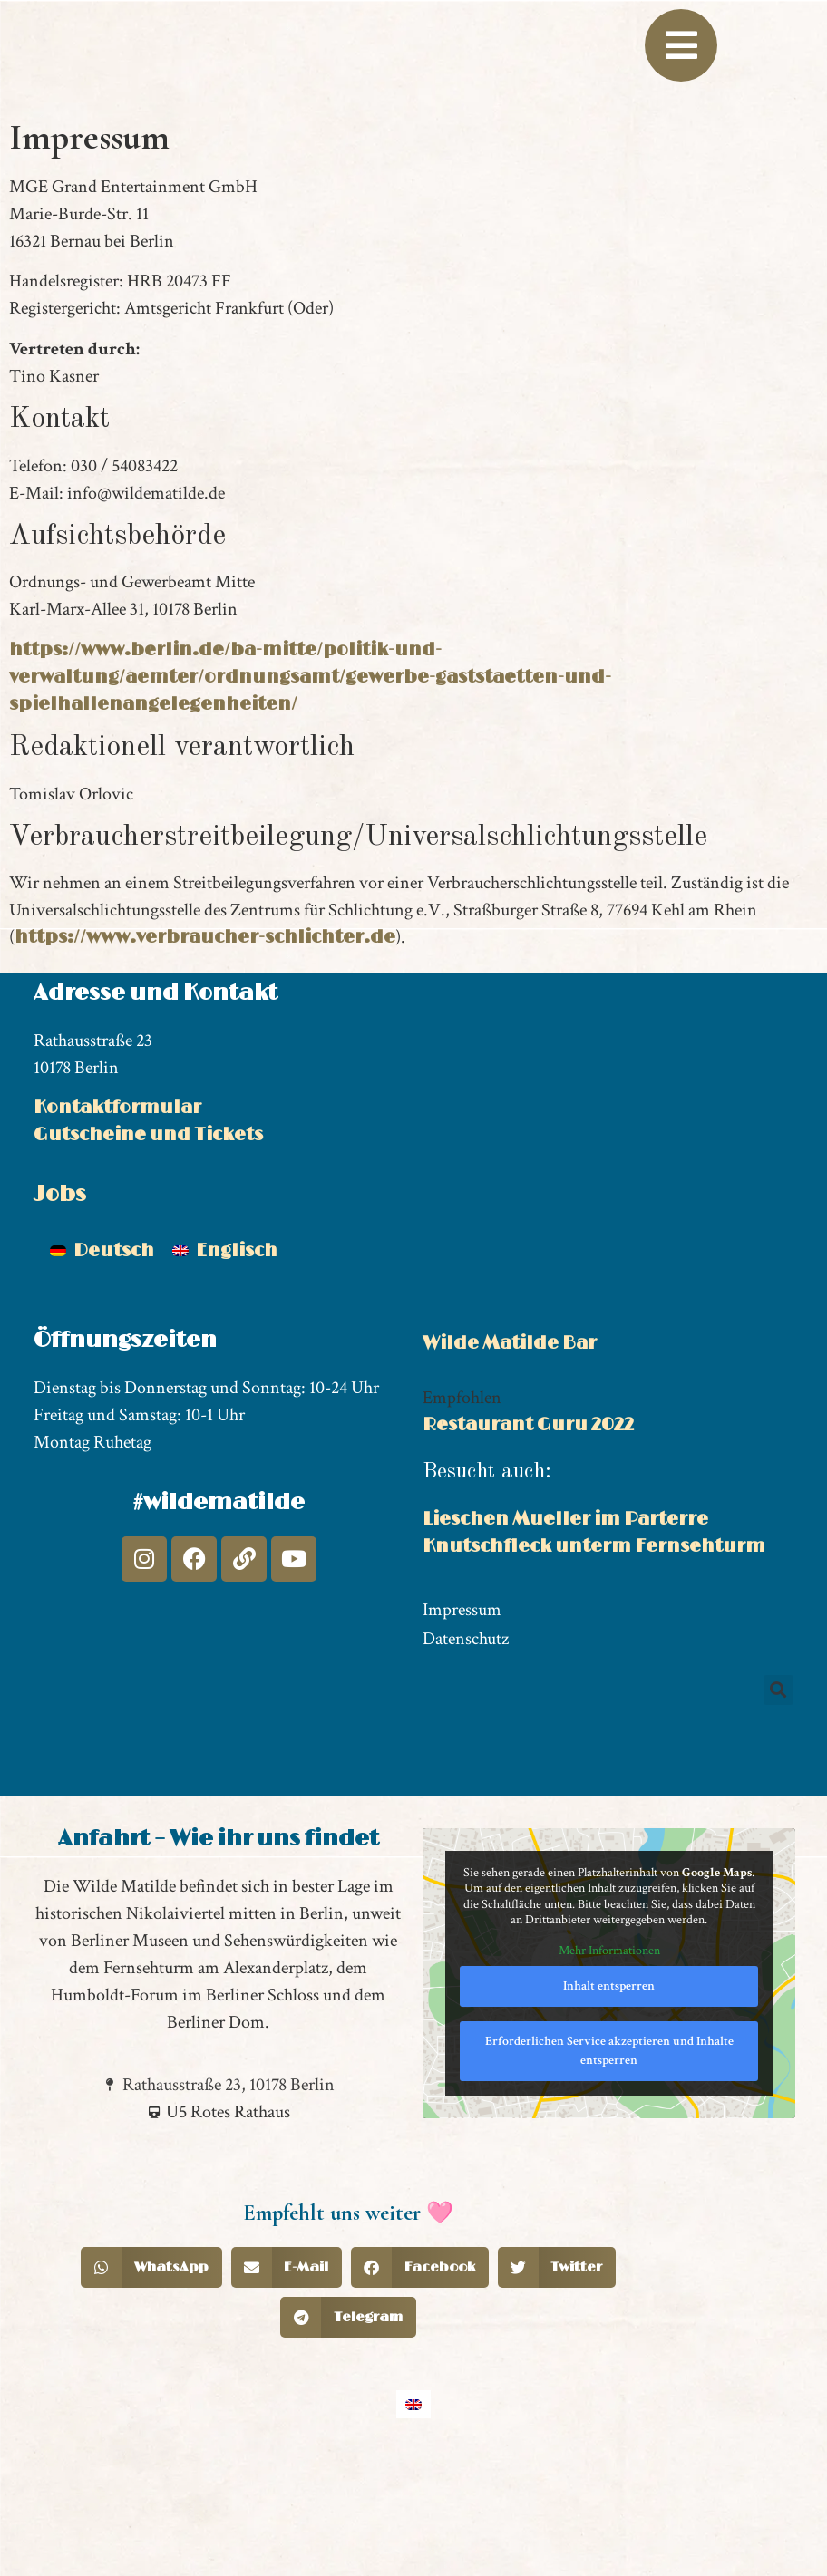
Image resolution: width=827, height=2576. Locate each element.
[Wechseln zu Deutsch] (102, 1374)
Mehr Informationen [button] (609, 2073)
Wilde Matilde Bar (510, 1466)
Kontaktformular (117, 1230)
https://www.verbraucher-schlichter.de (205, 1060)
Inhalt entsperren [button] (609, 2109)
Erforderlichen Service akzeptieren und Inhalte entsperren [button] (609, 2174)
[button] (778, 1812)
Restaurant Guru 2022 (528, 1548)
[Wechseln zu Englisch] (225, 1374)
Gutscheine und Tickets (148, 1257)
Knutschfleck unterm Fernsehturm (594, 1669)
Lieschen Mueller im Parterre (565, 1642)
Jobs (60, 1317)
